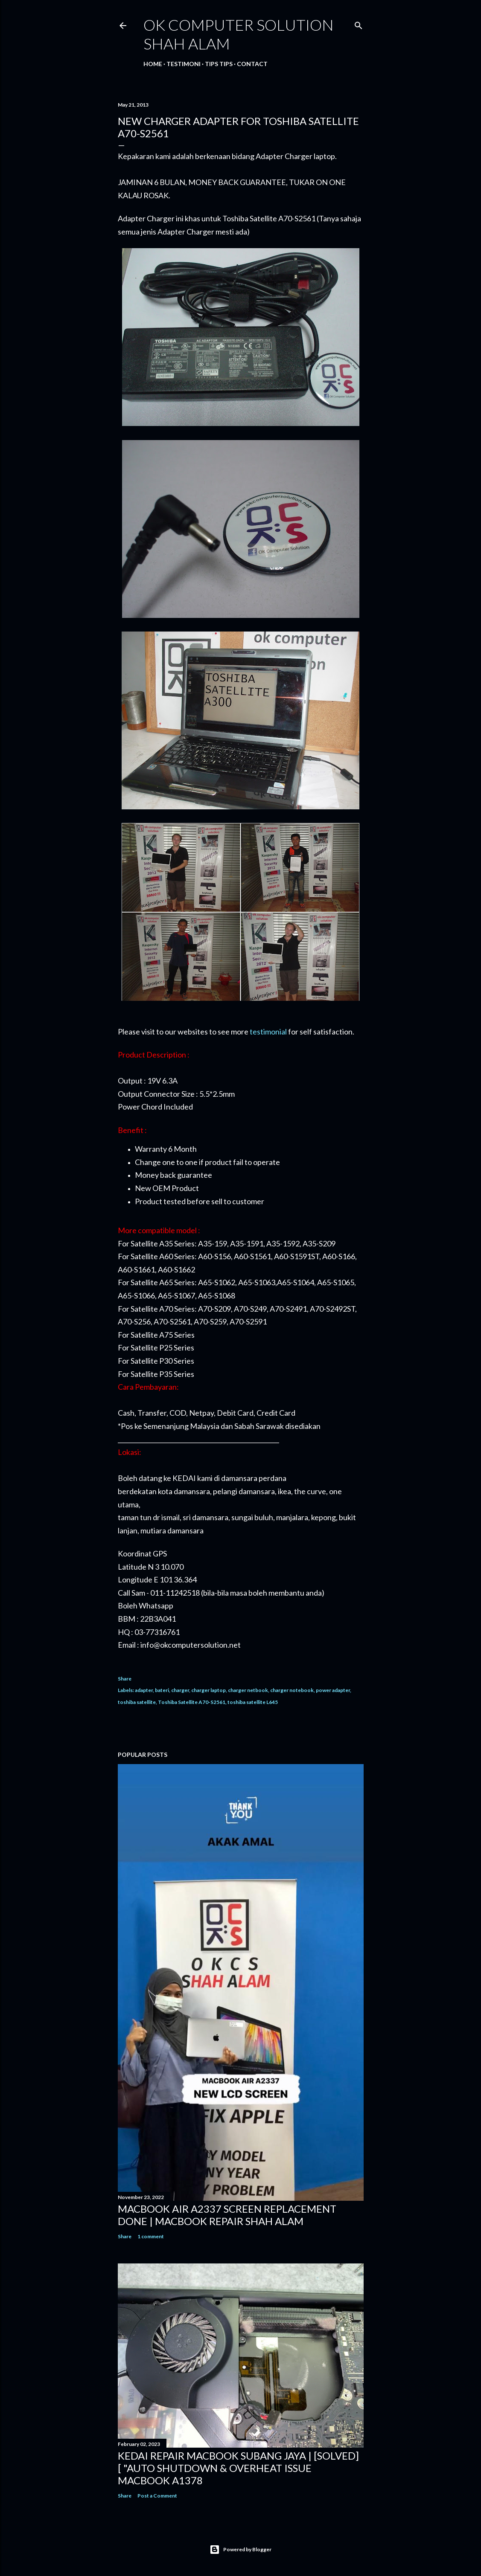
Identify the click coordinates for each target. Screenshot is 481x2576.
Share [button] (124, 1678)
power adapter (333, 1690)
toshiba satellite (137, 1702)
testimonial (268, 1031)
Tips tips (219, 63)
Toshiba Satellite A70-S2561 (191, 1702)
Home (152, 63)
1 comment (150, 2236)
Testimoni (183, 63)
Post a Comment (157, 2495)
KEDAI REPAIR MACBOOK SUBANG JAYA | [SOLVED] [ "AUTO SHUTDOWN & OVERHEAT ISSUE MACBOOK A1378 (238, 2467)
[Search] (358, 23)
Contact (252, 63)
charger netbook (248, 1690)
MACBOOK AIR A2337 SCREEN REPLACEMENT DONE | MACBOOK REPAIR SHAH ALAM (227, 2214)
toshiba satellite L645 (252, 1702)
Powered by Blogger (240, 2549)
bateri (162, 1690)
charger (180, 1690)
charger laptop (208, 1690)
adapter (144, 1690)
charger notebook (292, 1690)
